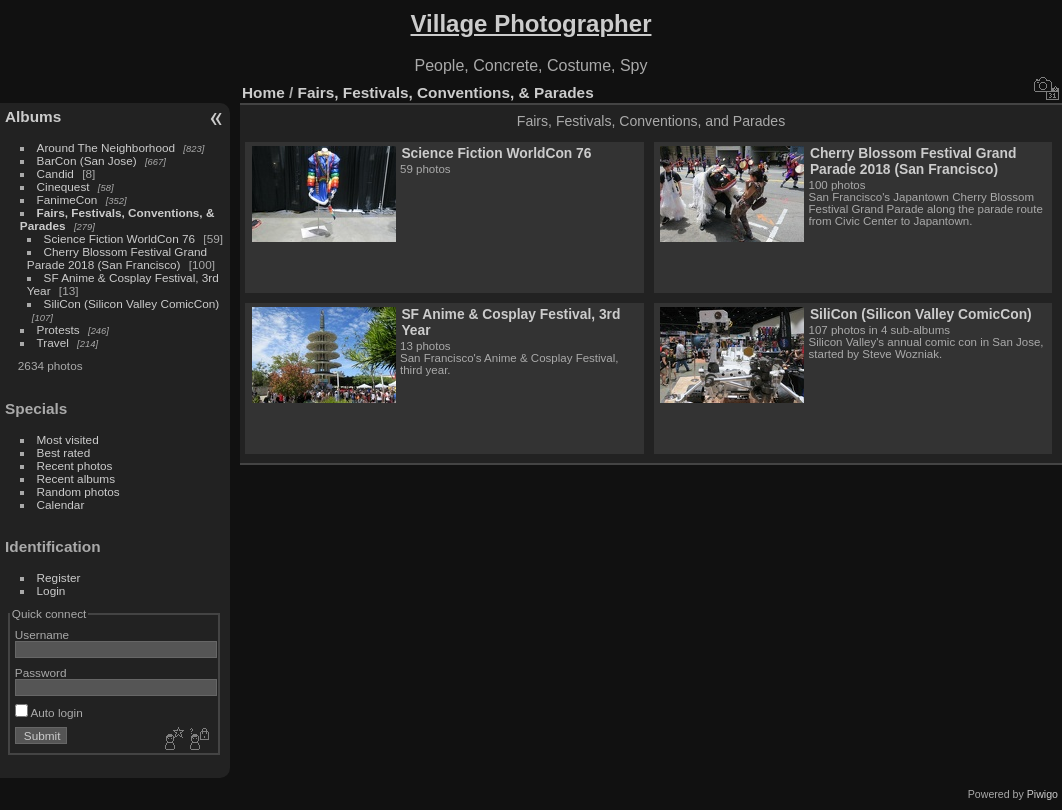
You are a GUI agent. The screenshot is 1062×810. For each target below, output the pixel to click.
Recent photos (75, 465)
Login (51, 590)
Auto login (49, 712)
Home (263, 92)
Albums (33, 116)
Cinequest (63, 186)
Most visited (68, 439)
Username (42, 634)
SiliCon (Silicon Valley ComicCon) (132, 303)
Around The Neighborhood (106, 147)
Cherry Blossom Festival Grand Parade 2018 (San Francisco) (117, 258)
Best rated (64, 452)
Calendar (61, 504)
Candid (55, 173)
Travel (53, 342)
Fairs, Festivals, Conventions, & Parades (446, 92)
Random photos (78, 491)
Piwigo (1042, 794)
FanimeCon (67, 199)
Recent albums (76, 478)
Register (59, 577)
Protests (58, 329)
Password (41, 672)
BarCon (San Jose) (87, 160)
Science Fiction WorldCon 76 (120, 238)
